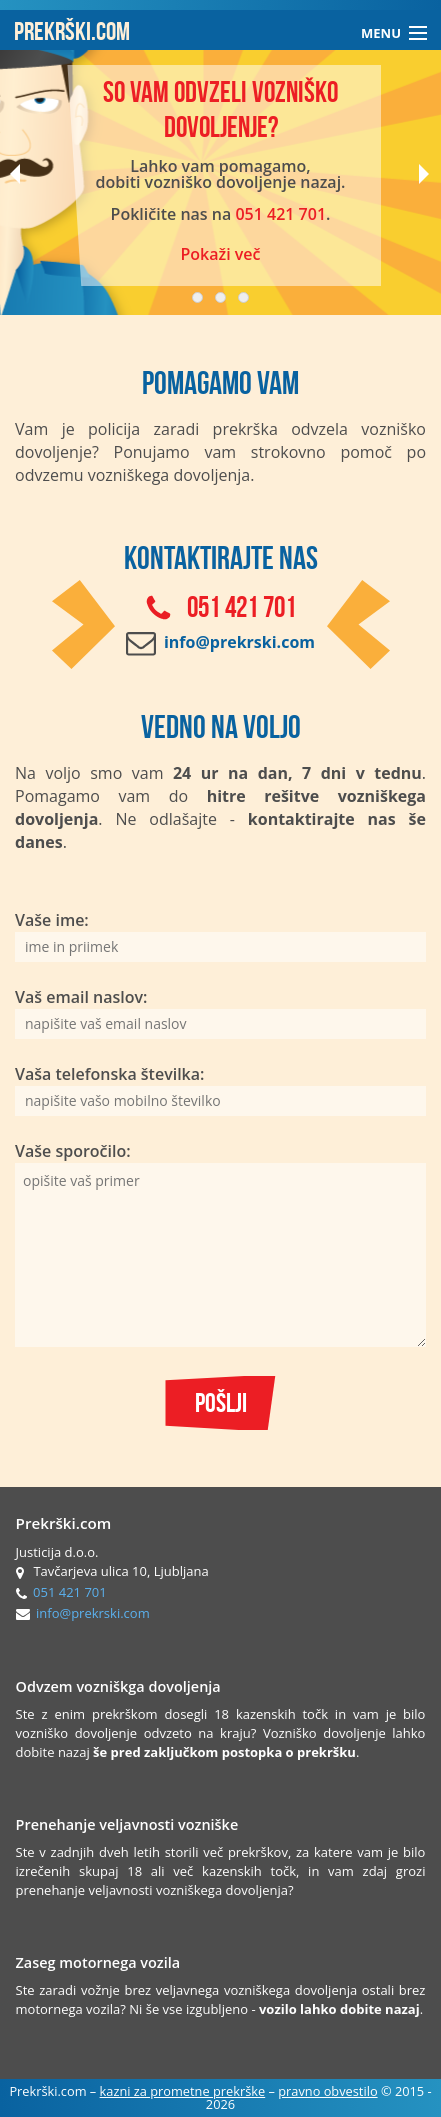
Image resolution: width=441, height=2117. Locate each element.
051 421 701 (280, 214)
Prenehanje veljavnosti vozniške (127, 1824)
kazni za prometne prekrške (183, 2091)
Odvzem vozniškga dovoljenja (118, 1686)
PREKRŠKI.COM (72, 30)
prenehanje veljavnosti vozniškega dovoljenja (152, 1890)
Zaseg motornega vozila (98, 1962)
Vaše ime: (220, 935)
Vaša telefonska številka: (220, 1089)
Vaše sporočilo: (220, 1243)
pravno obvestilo (327, 2091)
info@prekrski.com (93, 1613)
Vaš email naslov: (220, 1012)
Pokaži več (220, 254)
